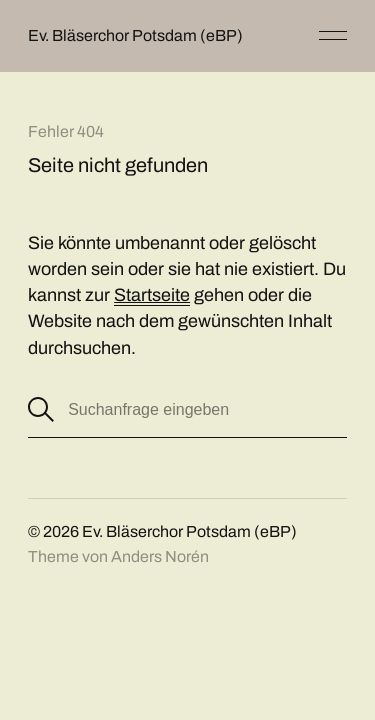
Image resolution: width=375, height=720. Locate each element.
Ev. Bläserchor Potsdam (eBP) (135, 35)
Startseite (152, 295)
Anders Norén (160, 556)
